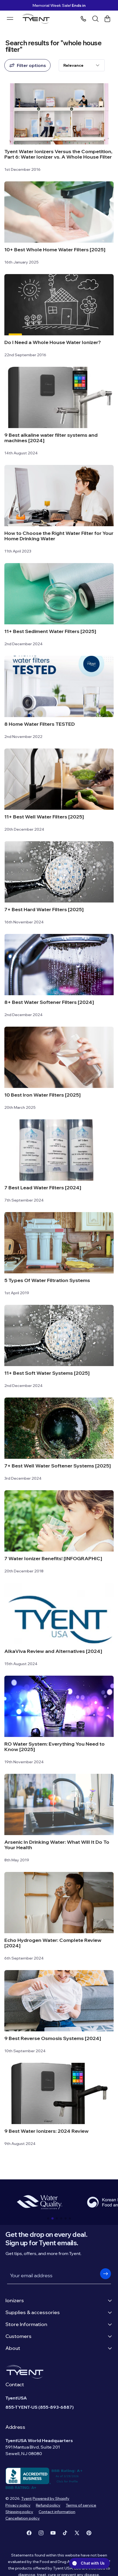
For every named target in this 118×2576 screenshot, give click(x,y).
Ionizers (59, 2300)
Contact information (57, 2511)
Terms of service (81, 2505)
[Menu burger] (10, 18)
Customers (59, 2336)
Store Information (59, 2324)
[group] (39, 2202)
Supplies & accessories (59, 2312)
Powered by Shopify (51, 2498)
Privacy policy (17, 2505)
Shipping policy (19, 2511)
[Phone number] (83, 19)
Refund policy (48, 2505)
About (59, 2348)
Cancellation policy (22, 2518)
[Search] (95, 19)
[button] (48, 2218)
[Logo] (37, 19)
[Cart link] (107, 19)
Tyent (26, 2498)
